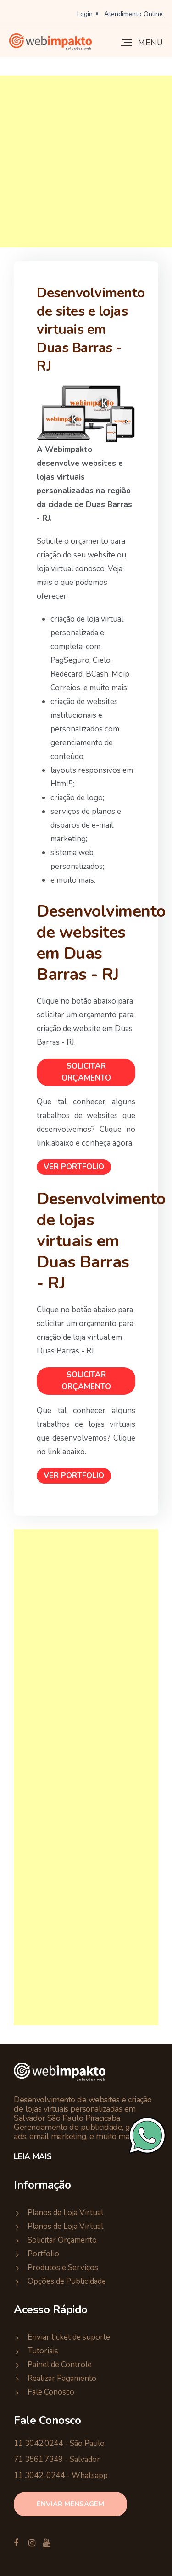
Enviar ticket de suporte (69, 2337)
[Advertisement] (86, 161)
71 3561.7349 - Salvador (57, 2459)
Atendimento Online (133, 14)
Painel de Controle (60, 2364)
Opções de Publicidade (67, 2281)
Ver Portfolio (74, 1167)
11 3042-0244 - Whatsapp (61, 2475)
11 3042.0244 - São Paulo (59, 2443)
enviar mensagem (70, 2504)
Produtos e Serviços (63, 2267)
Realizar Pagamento (62, 2378)
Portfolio (43, 2254)
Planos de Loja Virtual (65, 2212)
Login (85, 14)
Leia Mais (33, 2156)
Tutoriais (43, 2351)
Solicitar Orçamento (86, 1072)
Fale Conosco (51, 2392)
